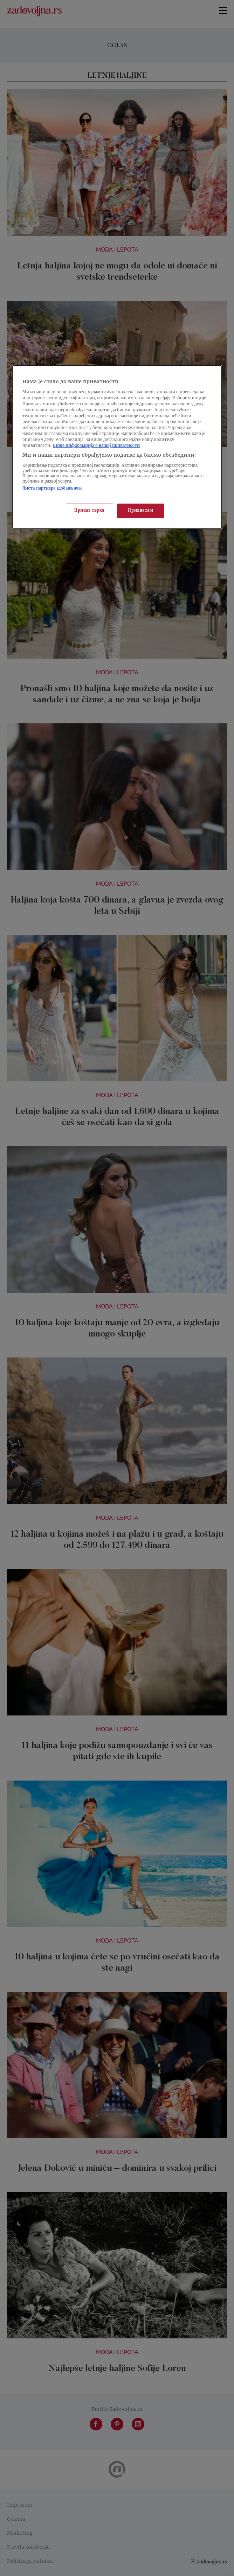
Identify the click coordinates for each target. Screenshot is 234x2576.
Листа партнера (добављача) (52, 489)
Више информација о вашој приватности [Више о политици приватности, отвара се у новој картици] (96, 446)
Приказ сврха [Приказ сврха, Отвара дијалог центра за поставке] (89, 511)
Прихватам (140, 511)
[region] (117, 447)
